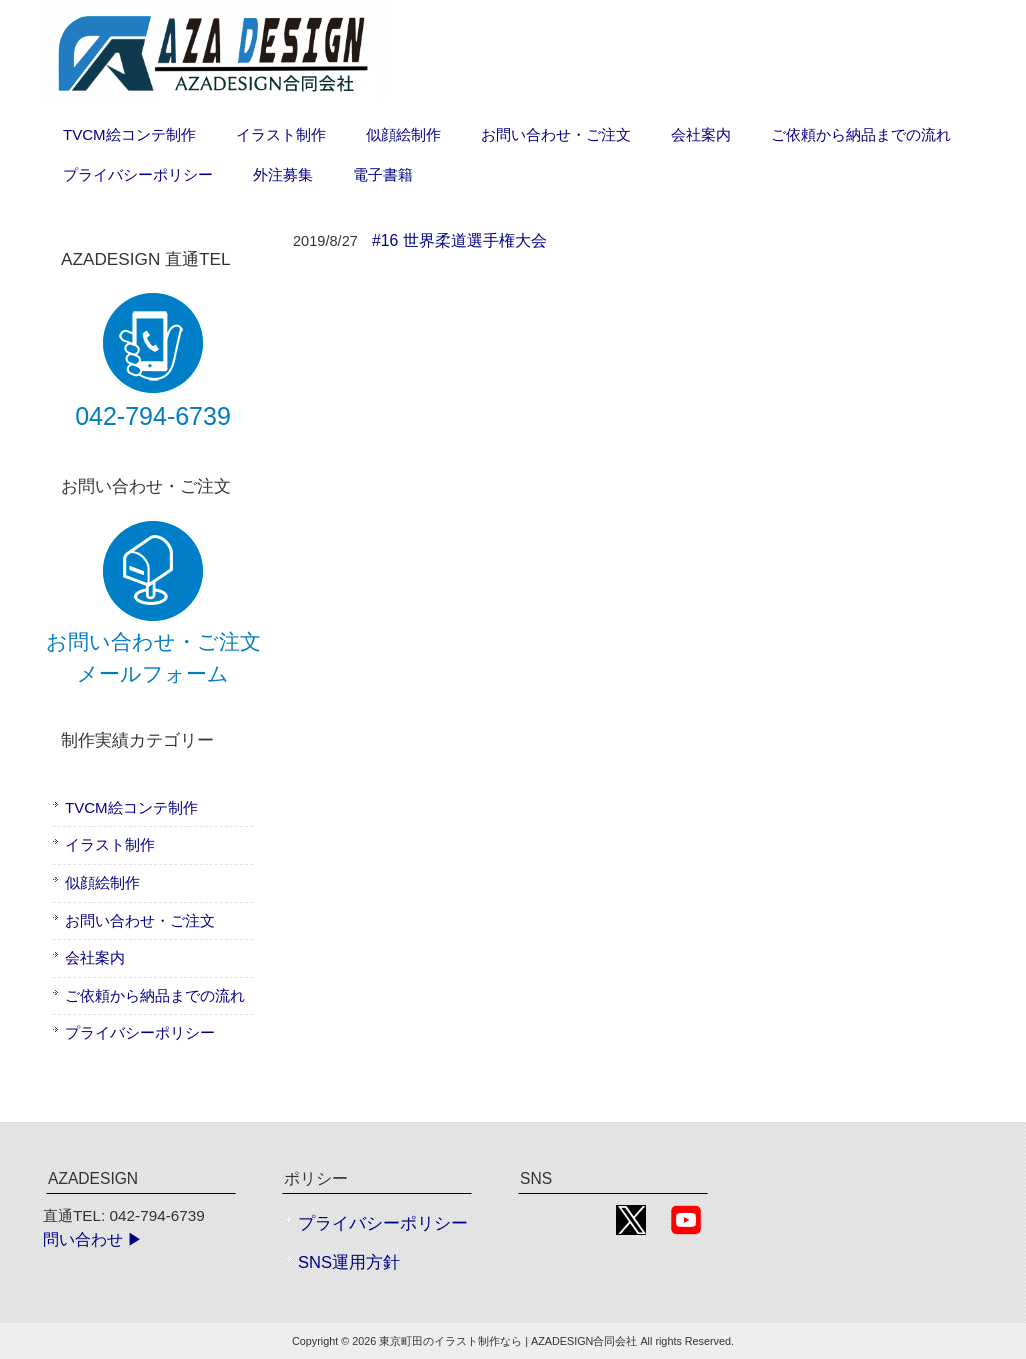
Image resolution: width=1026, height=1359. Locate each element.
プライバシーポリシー (140, 1032)
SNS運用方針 (349, 1262)
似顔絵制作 (102, 882)
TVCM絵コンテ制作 (131, 807)
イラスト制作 (110, 844)
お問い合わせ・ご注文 (140, 920)
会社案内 (95, 957)
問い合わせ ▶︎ (93, 1239)
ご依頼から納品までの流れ (155, 995)
